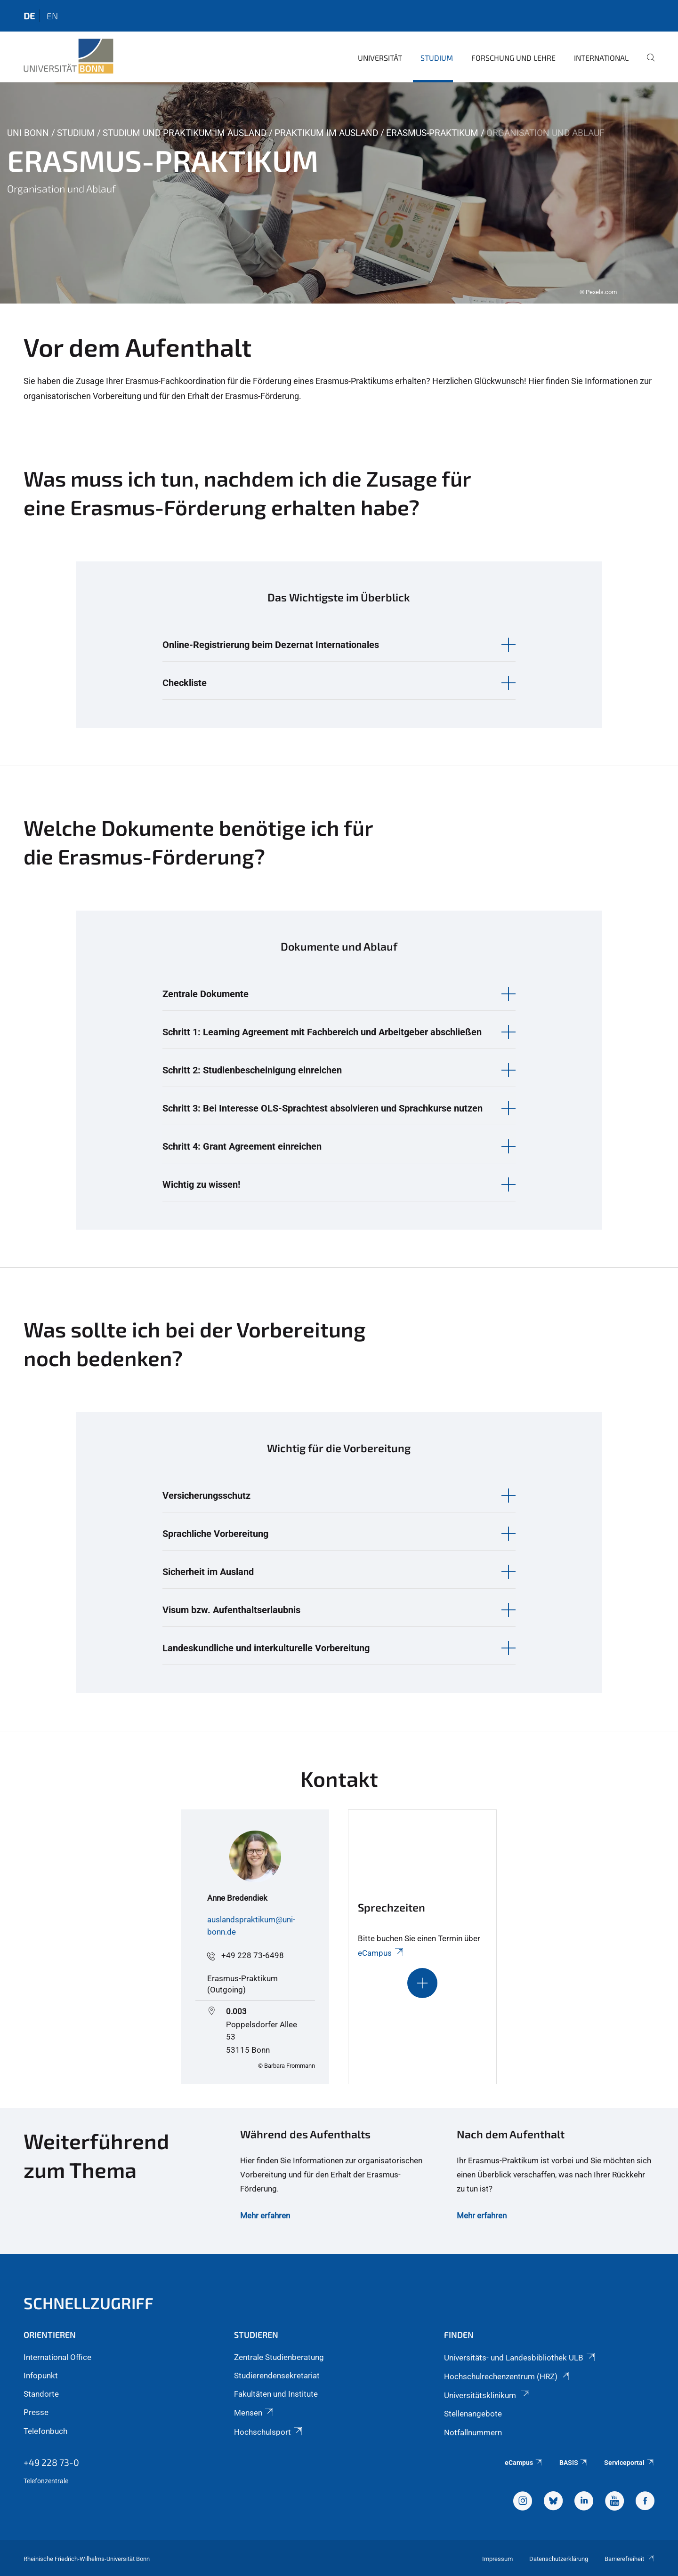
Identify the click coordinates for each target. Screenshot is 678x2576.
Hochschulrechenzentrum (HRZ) (507, 2376)
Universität (380, 57)
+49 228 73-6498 (252, 1955)
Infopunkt (41, 2375)
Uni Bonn (28, 133)
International (601, 57)
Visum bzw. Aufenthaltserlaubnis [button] (231, 1610)
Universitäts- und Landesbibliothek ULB (520, 2357)
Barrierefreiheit (629, 2558)
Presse (36, 2412)
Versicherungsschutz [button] (206, 1495)
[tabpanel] (339, 193)
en (52, 15)
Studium (436, 57)
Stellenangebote (473, 2413)
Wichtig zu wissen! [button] (201, 1184)
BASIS (573, 2462)
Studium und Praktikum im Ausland (184, 133)
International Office (57, 2357)
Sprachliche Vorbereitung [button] (215, 1533)
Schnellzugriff (88, 2302)
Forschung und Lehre (513, 57)
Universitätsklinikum (487, 2395)
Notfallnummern (473, 2432)
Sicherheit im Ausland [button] (208, 1571)
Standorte (41, 2394)
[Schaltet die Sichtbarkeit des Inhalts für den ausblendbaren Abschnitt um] (422, 1983)
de (29, 15)
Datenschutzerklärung (558, 2558)
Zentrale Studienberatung (279, 2357)
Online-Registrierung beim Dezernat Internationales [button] (270, 644)
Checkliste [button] (184, 682)
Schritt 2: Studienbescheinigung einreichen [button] (252, 1070)
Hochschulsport (269, 2432)
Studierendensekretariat (277, 2375)
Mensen (254, 2412)
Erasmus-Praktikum (432, 133)
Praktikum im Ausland (326, 133)
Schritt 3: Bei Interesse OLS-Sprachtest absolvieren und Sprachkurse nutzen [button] (322, 1108)
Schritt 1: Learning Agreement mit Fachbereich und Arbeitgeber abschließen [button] (322, 1032)
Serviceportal (629, 2462)
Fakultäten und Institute (276, 2394)
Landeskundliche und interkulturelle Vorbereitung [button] (266, 1648)
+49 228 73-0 (51, 2462)
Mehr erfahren (265, 2215)
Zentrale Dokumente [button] (205, 994)
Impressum (497, 2558)
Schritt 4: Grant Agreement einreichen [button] (242, 1146)
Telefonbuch (45, 2431)
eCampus (381, 1953)
